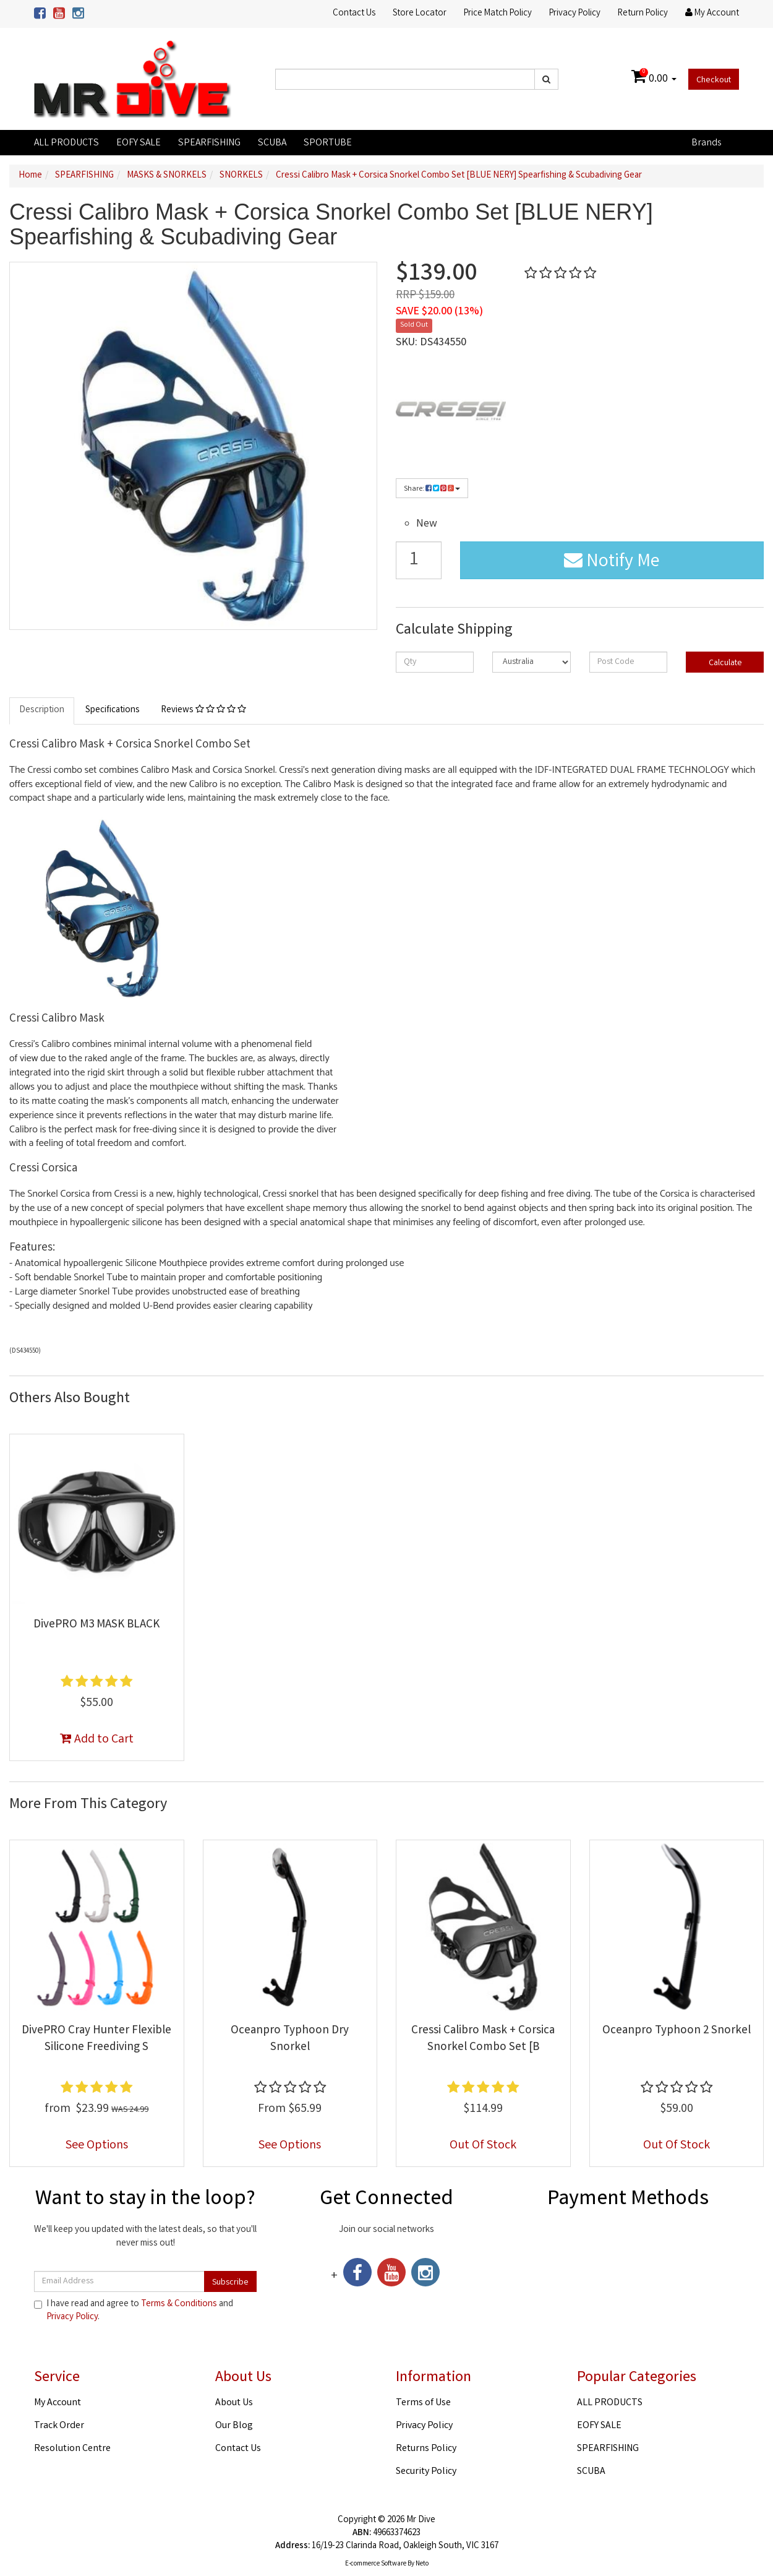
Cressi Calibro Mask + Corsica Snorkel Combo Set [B (483, 2039)
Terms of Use (423, 2403)
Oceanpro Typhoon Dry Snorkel (290, 2039)
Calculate (724, 663)
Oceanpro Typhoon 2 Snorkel (676, 2031)
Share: (432, 489)
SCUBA (272, 143)
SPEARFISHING (209, 143)
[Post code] (628, 662)
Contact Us (354, 13)
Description (41, 710)
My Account (57, 2403)
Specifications (112, 710)
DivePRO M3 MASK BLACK (96, 1625)
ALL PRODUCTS (66, 143)
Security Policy (426, 2472)
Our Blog (234, 2426)
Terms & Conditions (179, 2304)
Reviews (203, 710)
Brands (706, 143)
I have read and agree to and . (133, 2311)
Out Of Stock (483, 2146)
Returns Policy (426, 2449)
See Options (97, 2146)
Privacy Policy (574, 13)
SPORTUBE (328, 143)
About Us (234, 2403)
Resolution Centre (72, 2449)
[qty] (435, 662)
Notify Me (612, 562)
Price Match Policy (498, 13)
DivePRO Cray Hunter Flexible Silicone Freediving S (96, 2039)
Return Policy (643, 13)
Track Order (59, 2426)
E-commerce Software (375, 2564)
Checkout (713, 80)
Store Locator (419, 13)
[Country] (531, 662)
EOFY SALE (138, 143)
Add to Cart (97, 1740)
